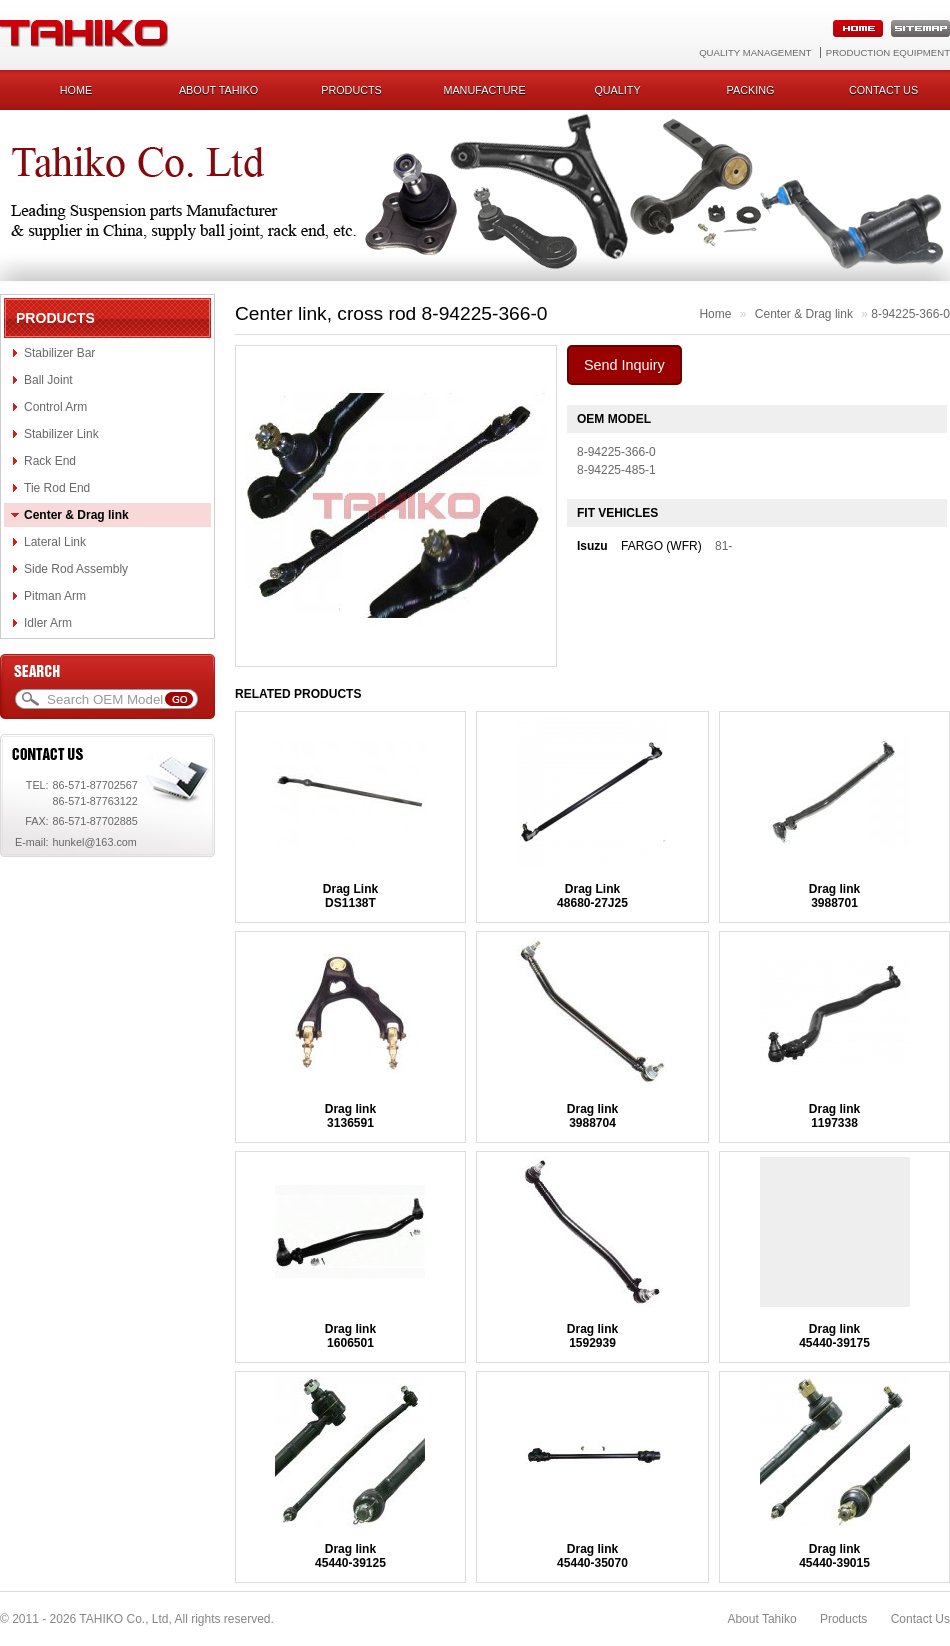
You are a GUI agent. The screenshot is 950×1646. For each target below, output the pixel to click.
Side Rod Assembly (76, 569)
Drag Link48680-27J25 (592, 896)
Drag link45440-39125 (350, 1556)
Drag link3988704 (592, 1116)
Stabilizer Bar (59, 353)
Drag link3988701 (834, 896)
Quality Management (755, 52)
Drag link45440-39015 (834, 1556)
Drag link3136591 (350, 1116)
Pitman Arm (55, 596)
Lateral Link (55, 542)
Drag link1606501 (350, 1336)
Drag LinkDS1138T (350, 896)
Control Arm (55, 407)
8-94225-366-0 (910, 314)
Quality (617, 90)
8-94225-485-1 (616, 470)
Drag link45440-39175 (834, 1336)
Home (76, 90)
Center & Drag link (76, 515)
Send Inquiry (624, 365)
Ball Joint (48, 380)
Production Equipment (888, 52)
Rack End (50, 461)
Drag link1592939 (592, 1336)
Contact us (883, 90)
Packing (751, 90)
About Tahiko (218, 90)
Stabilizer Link (61, 434)
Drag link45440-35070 (592, 1556)
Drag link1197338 (834, 1116)
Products (351, 90)
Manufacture (484, 90)
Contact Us (920, 1619)
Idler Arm (48, 623)
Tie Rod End (57, 488)
